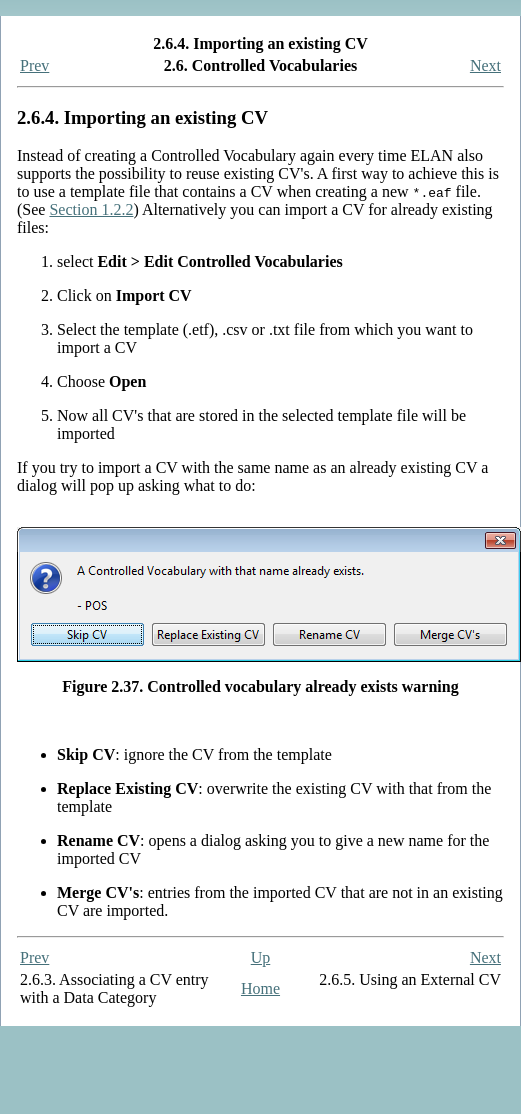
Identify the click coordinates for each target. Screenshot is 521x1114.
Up (261, 957)
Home (260, 988)
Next (485, 65)
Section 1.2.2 (91, 209)
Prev (34, 65)
